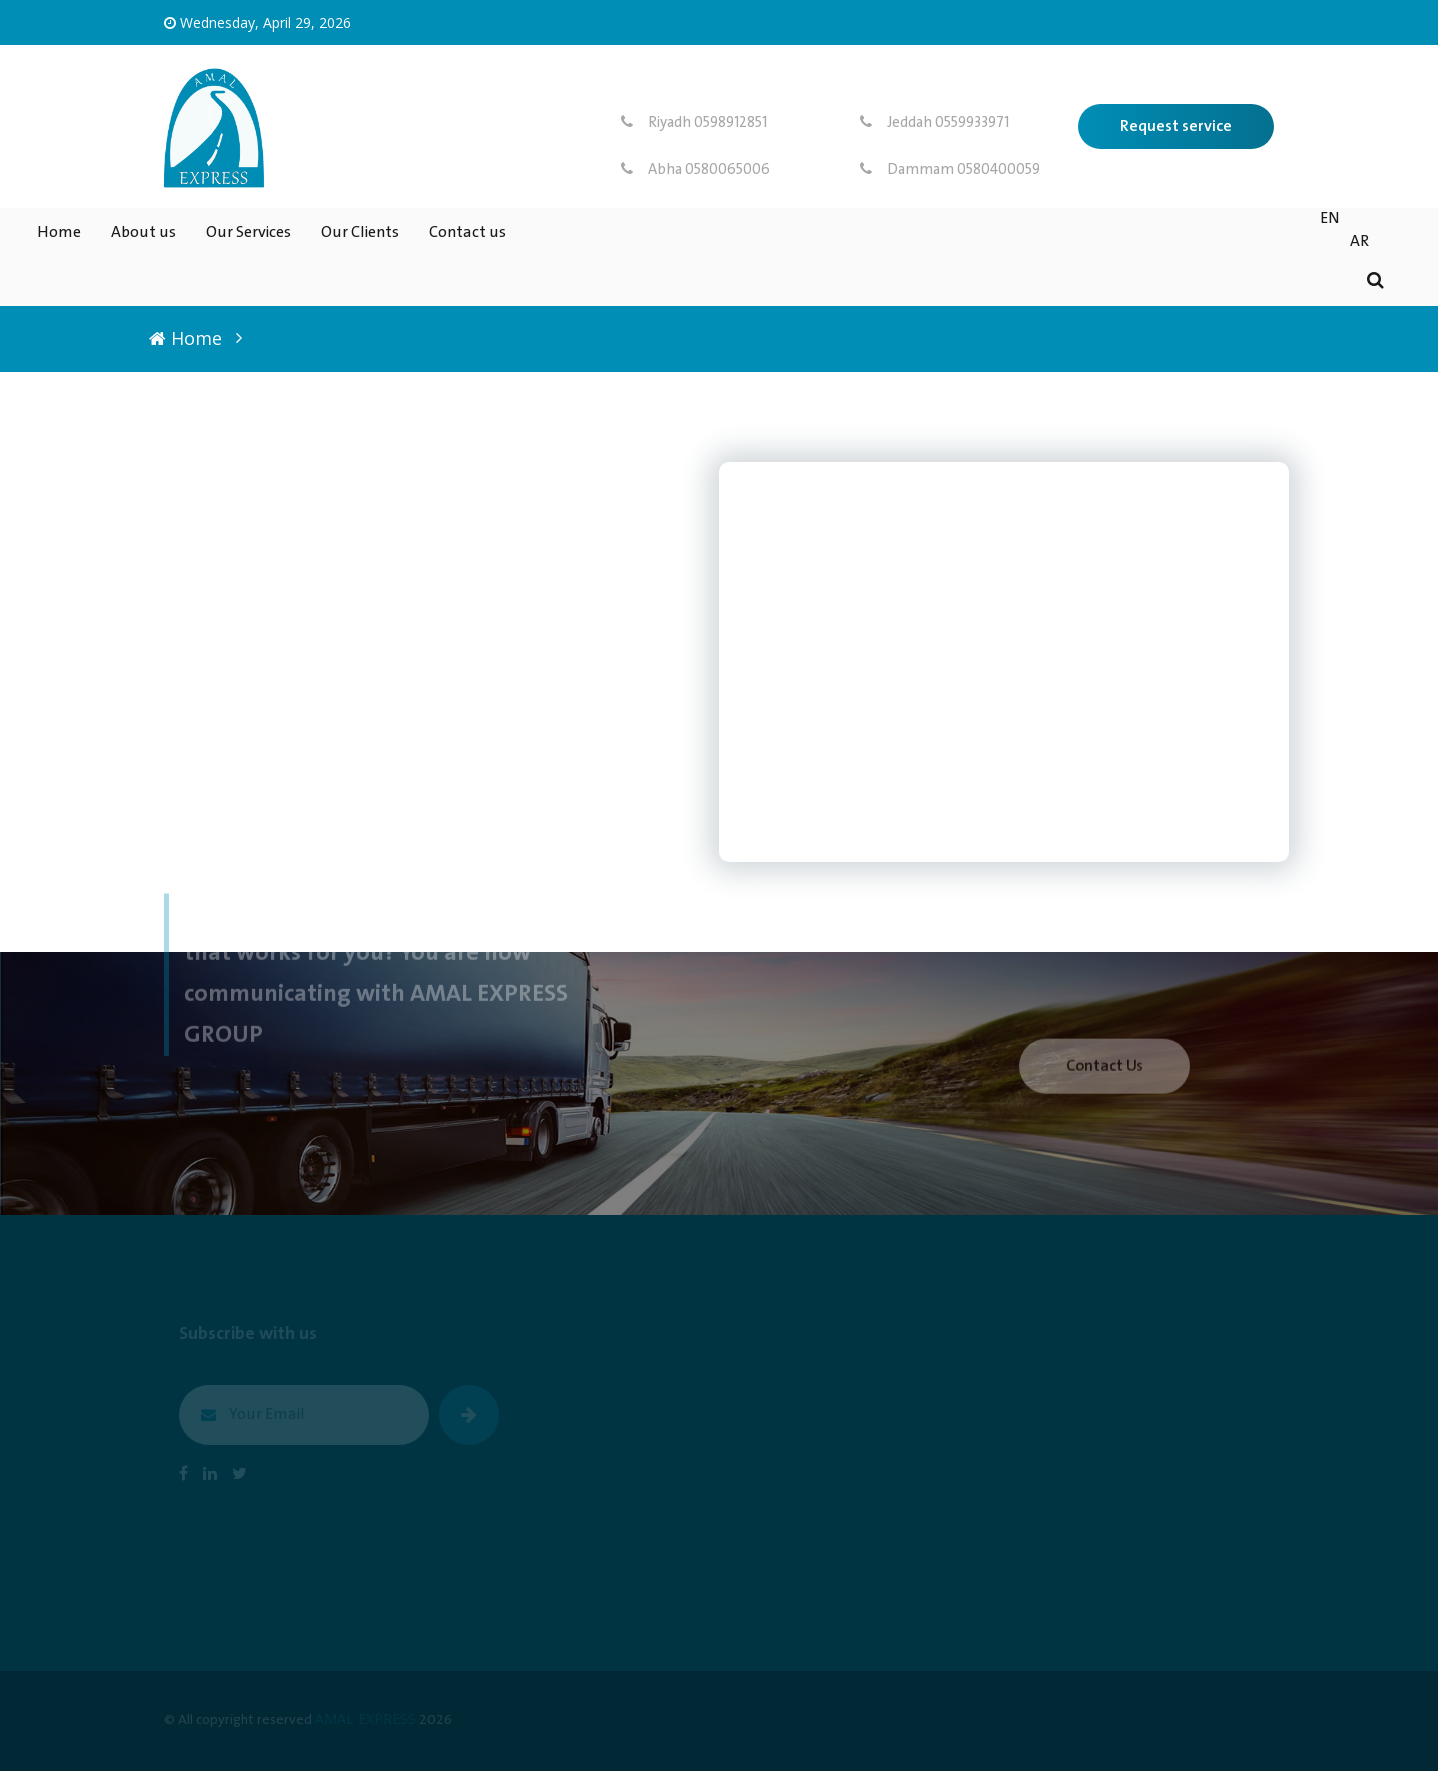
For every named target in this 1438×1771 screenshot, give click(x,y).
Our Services (248, 232)
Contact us (467, 232)
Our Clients (360, 232)
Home (59, 232)
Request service (1176, 126)
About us (143, 232)
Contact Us (1104, 1073)
